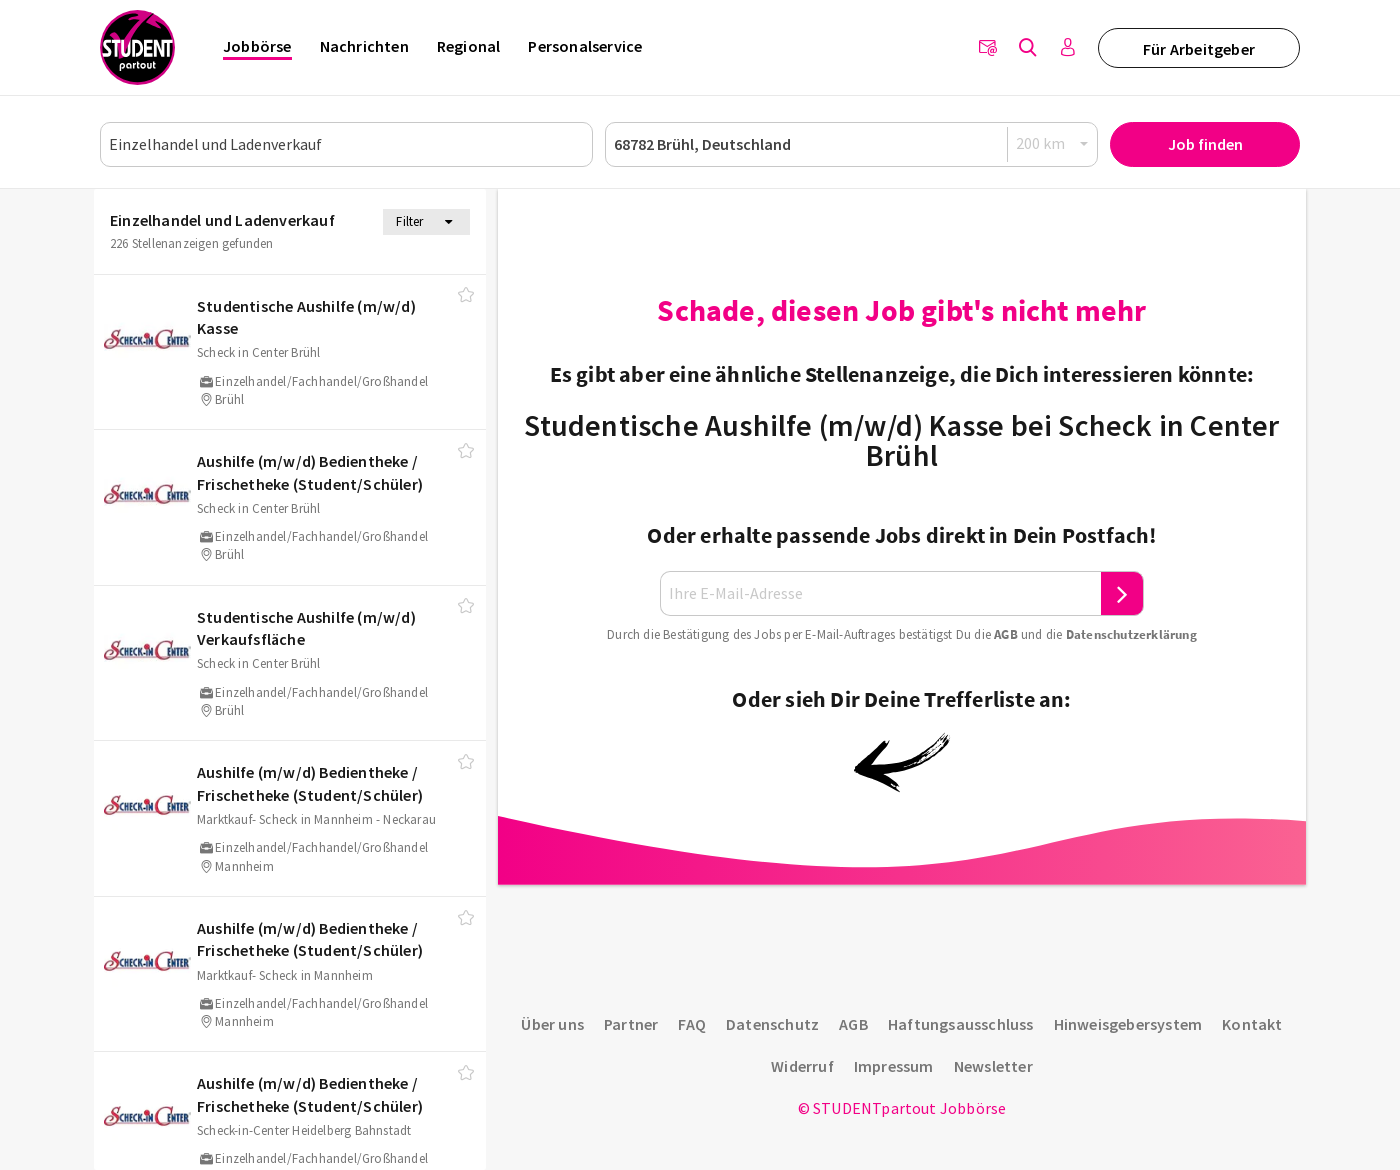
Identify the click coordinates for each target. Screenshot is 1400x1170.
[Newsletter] (988, 48)
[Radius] (1053, 143)
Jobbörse (257, 46)
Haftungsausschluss (961, 1024)
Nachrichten (364, 46)
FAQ (692, 1024)
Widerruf (802, 1066)
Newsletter (993, 1066)
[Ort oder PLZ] (851, 144)
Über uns (552, 1024)
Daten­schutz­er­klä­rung (1131, 634)
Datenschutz (772, 1024)
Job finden (1205, 144)
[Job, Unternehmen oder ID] (346, 144)
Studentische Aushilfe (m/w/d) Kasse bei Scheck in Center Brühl (901, 440)
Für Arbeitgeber (1199, 49)
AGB (1006, 634)
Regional (469, 46)
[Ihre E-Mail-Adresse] (881, 593)
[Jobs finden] (1028, 48)
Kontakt (1252, 1024)
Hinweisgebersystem (1128, 1024)
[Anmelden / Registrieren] (1068, 48)
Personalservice (585, 46)
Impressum (894, 1066)
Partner (631, 1024)
